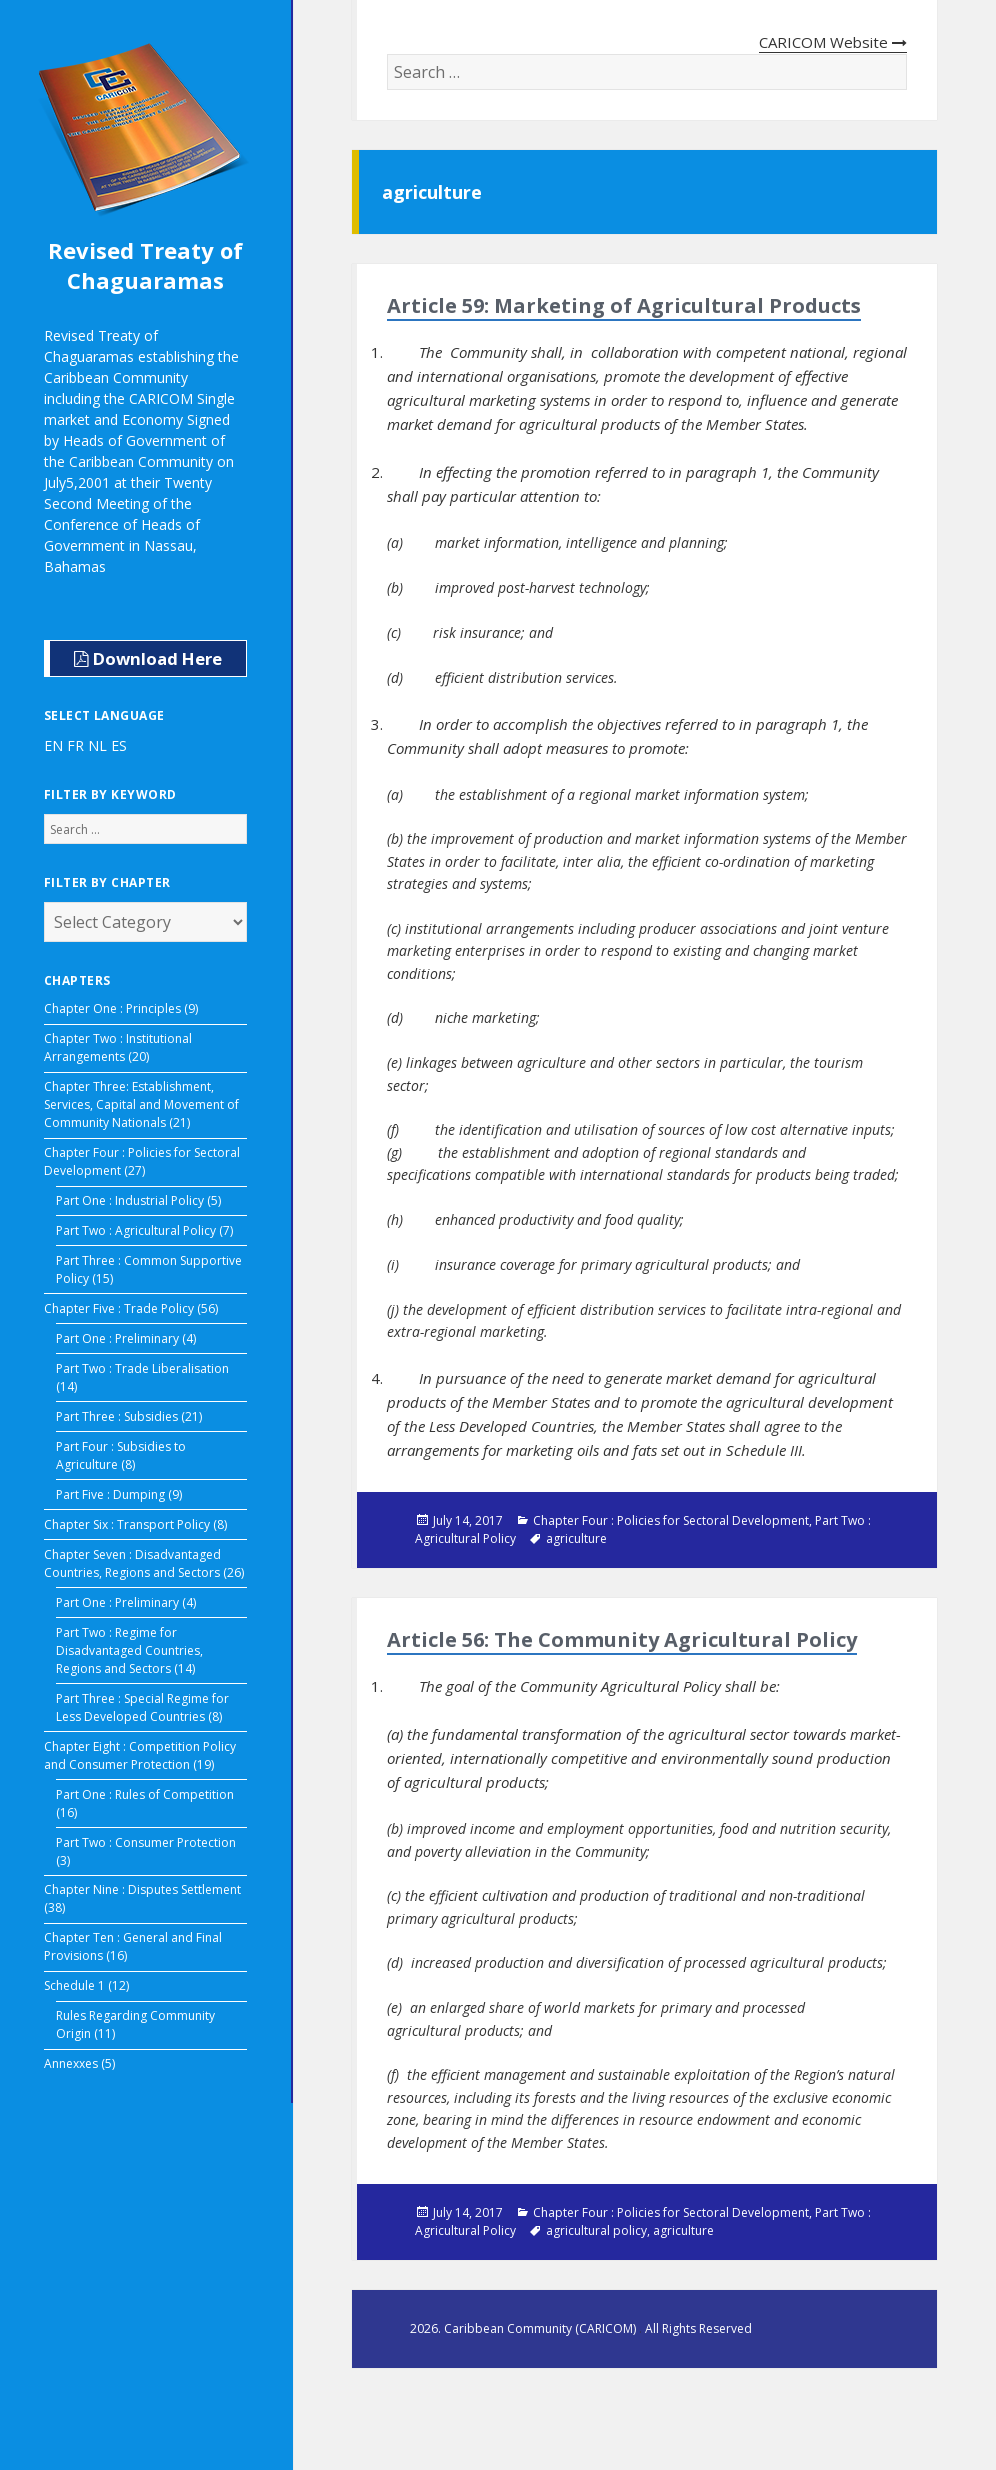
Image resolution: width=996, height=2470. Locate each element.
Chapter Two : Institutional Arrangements (118, 1047)
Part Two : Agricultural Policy (136, 1230)
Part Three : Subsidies (117, 1416)
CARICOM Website (833, 42)
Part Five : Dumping (110, 1494)
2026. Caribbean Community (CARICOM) (524, 2328)
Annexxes (71, 2063)
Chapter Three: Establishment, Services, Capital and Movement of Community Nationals (141, 1104)
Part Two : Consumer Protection (146, 1842)
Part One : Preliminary (117, 1338)
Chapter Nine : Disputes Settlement (142, 1889)
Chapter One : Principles (112, 1008)
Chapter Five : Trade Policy (119, 1308)
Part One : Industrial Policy (130, 1200)
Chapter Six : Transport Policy (127, 1524)
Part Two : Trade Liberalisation (142, 1368)
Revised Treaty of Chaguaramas (145, 265)
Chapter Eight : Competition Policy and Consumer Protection (140, 1755)
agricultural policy (596, 2230)
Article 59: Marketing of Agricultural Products (624, 305)
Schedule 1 (74, 1985)
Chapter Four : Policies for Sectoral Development (671, 1520)
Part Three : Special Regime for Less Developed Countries (142, 1707)
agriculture (576, 1538)
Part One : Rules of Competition (145, 1794)
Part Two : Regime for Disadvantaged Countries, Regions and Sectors (129, 1650)
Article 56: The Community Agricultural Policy (622, 1639)
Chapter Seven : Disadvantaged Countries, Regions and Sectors (132, 1563)
